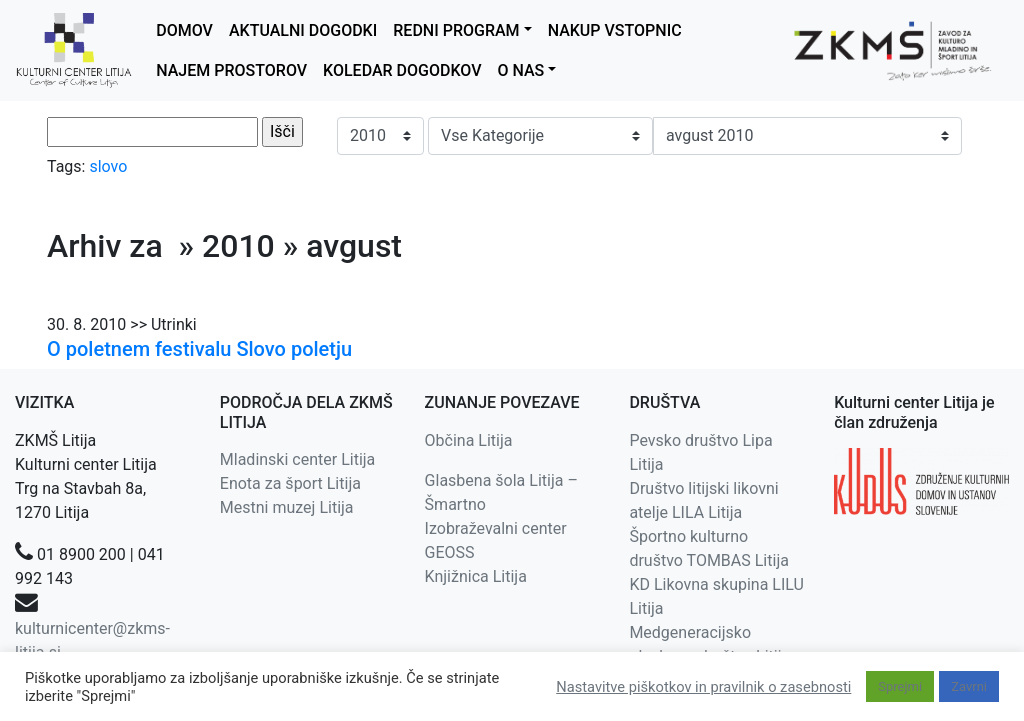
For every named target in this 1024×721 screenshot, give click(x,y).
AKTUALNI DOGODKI (303, 30)
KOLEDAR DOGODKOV (402, 70)
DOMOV (184, 30)
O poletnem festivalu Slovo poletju (199, 349)
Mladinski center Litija (298, 459)
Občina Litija (469, 440)
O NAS (520, 70)
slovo (108, 166)
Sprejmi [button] (900, 686)
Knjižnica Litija (476, 576)
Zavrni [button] (969, 686)
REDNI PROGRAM (456, 30)
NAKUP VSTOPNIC (615, 30)
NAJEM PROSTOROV (231, 70)
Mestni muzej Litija (287, 507)
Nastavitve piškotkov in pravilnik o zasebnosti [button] (703, 687)
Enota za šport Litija (290, 483)
